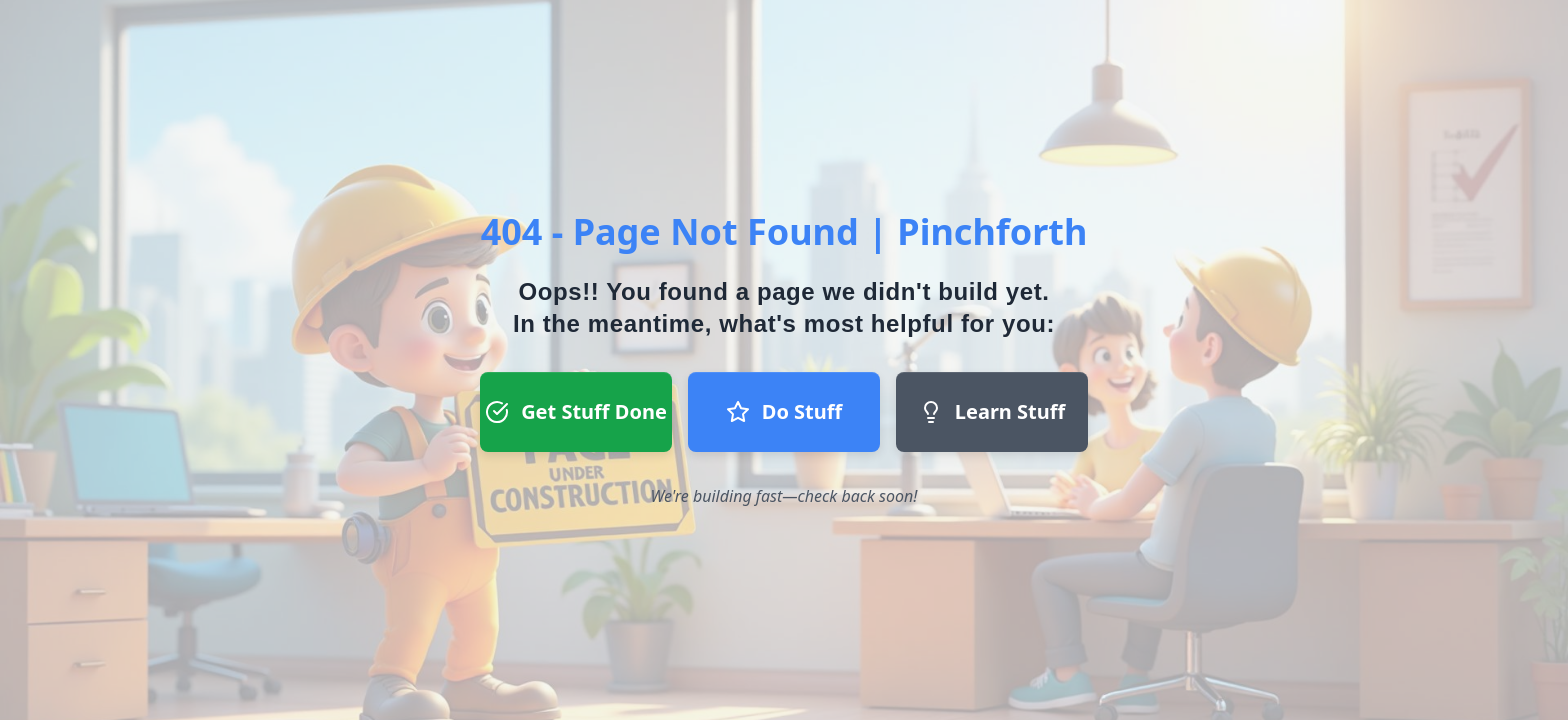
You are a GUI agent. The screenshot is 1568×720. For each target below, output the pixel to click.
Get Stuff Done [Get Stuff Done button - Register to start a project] (576, 411)
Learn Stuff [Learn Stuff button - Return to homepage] (992, 411)
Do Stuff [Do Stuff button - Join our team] (784, 411)
